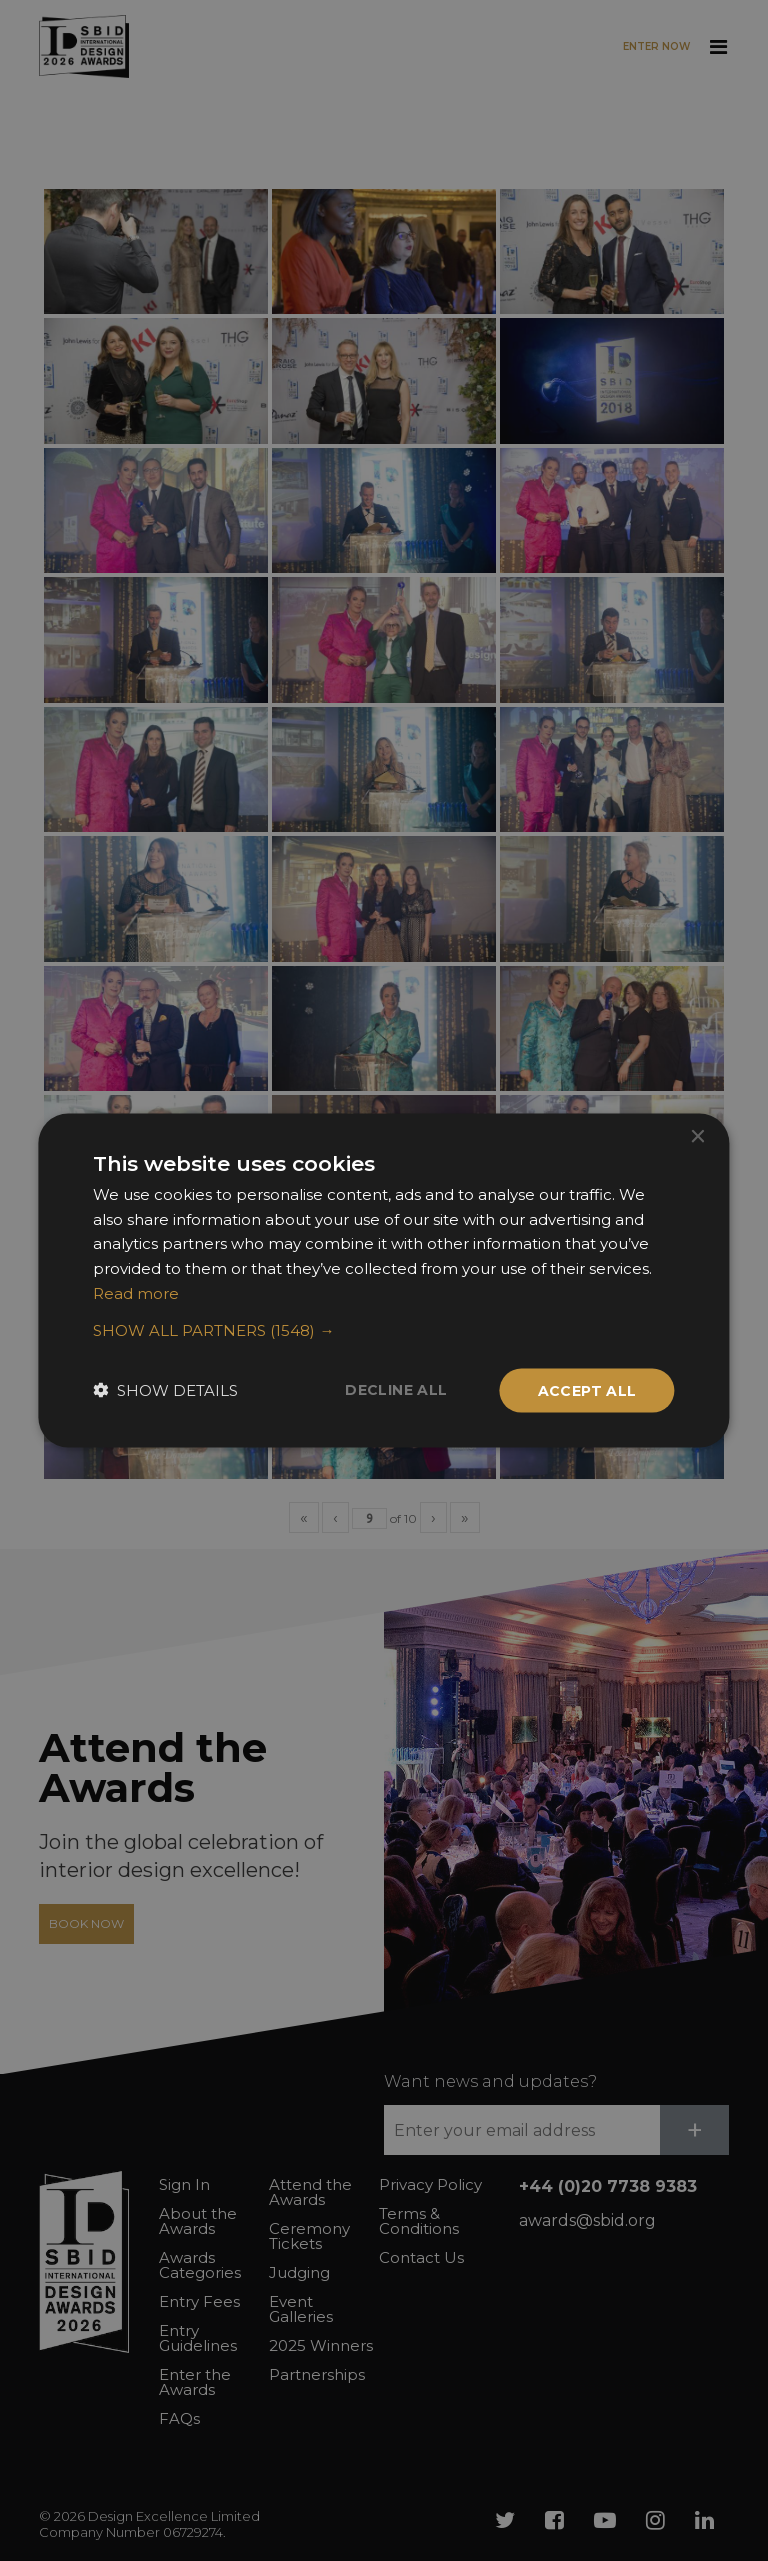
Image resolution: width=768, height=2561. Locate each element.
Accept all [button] (587, 1390)
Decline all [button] (396, 1389)
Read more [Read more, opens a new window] (136, 1292)
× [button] (697, 1136)
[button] (383, 1330)
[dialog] (384, 1280)
